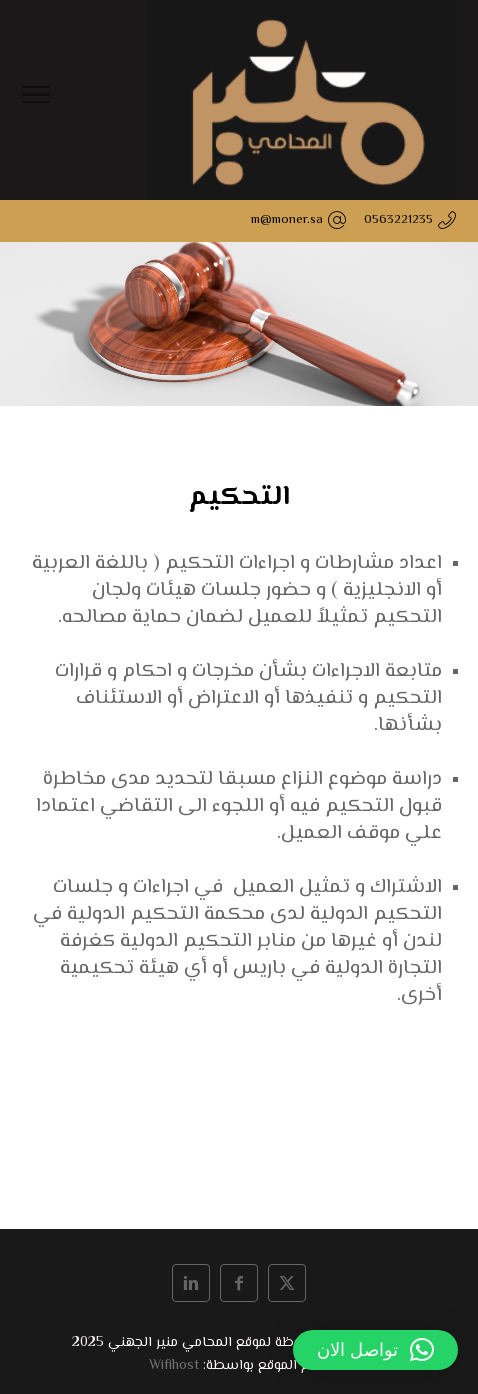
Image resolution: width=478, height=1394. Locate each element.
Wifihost (174, 1366)
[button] (375, 1350)
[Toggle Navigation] (36, 100)
